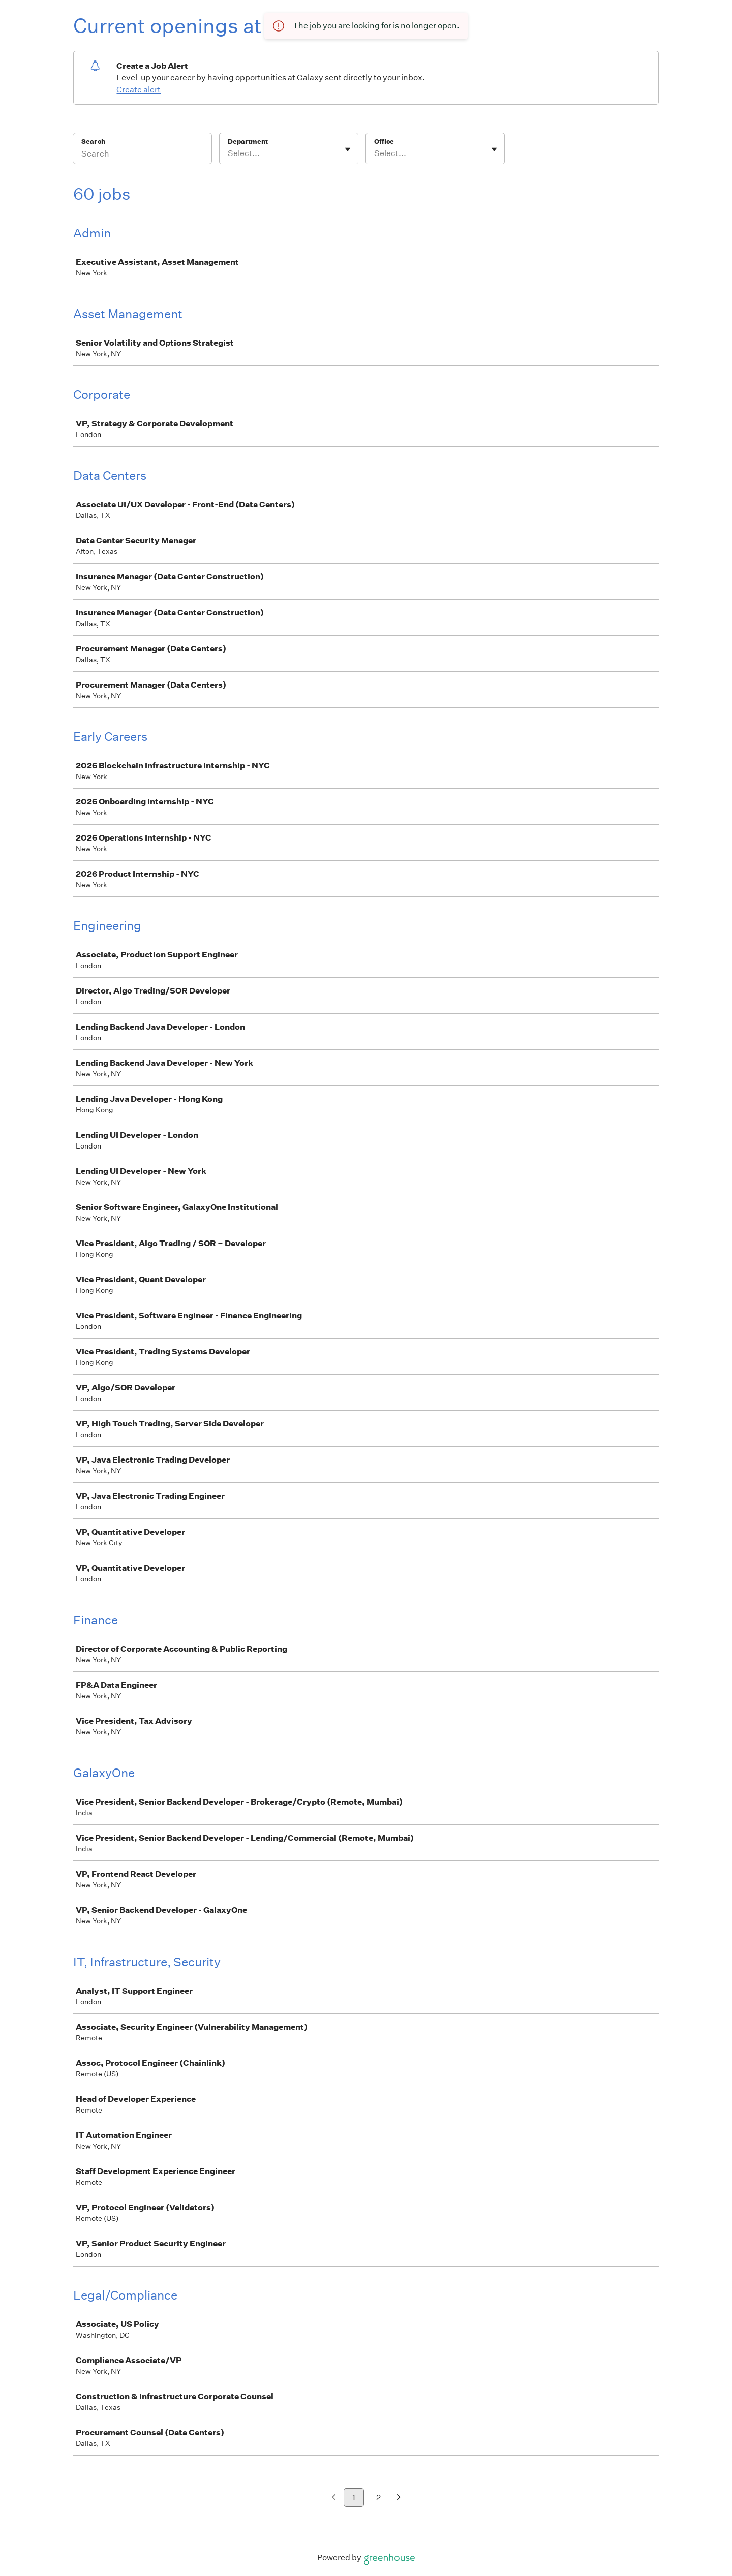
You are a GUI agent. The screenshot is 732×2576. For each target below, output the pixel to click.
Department (248, 141)
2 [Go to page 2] (378, 2497)
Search (93, 141)
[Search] (142, 155)
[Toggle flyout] (348, 149)
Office (384, 141)
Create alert (138, 90)
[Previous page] (334, 2498)
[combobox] (228, 153)
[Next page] (399, 2498)
